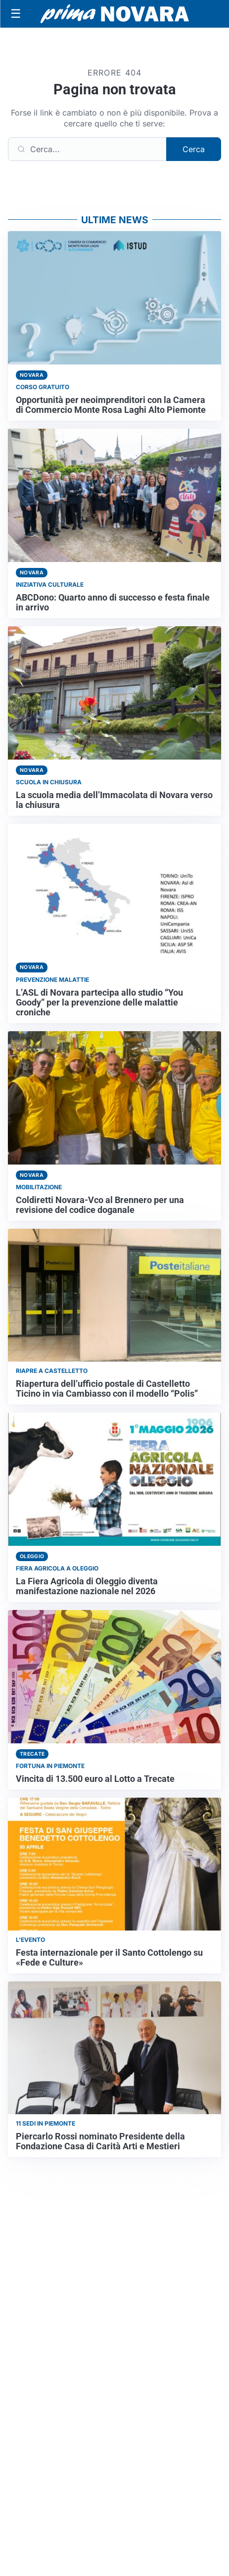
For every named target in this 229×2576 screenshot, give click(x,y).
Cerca (194, 149)
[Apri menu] (15, 13)
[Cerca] (87, 149)
